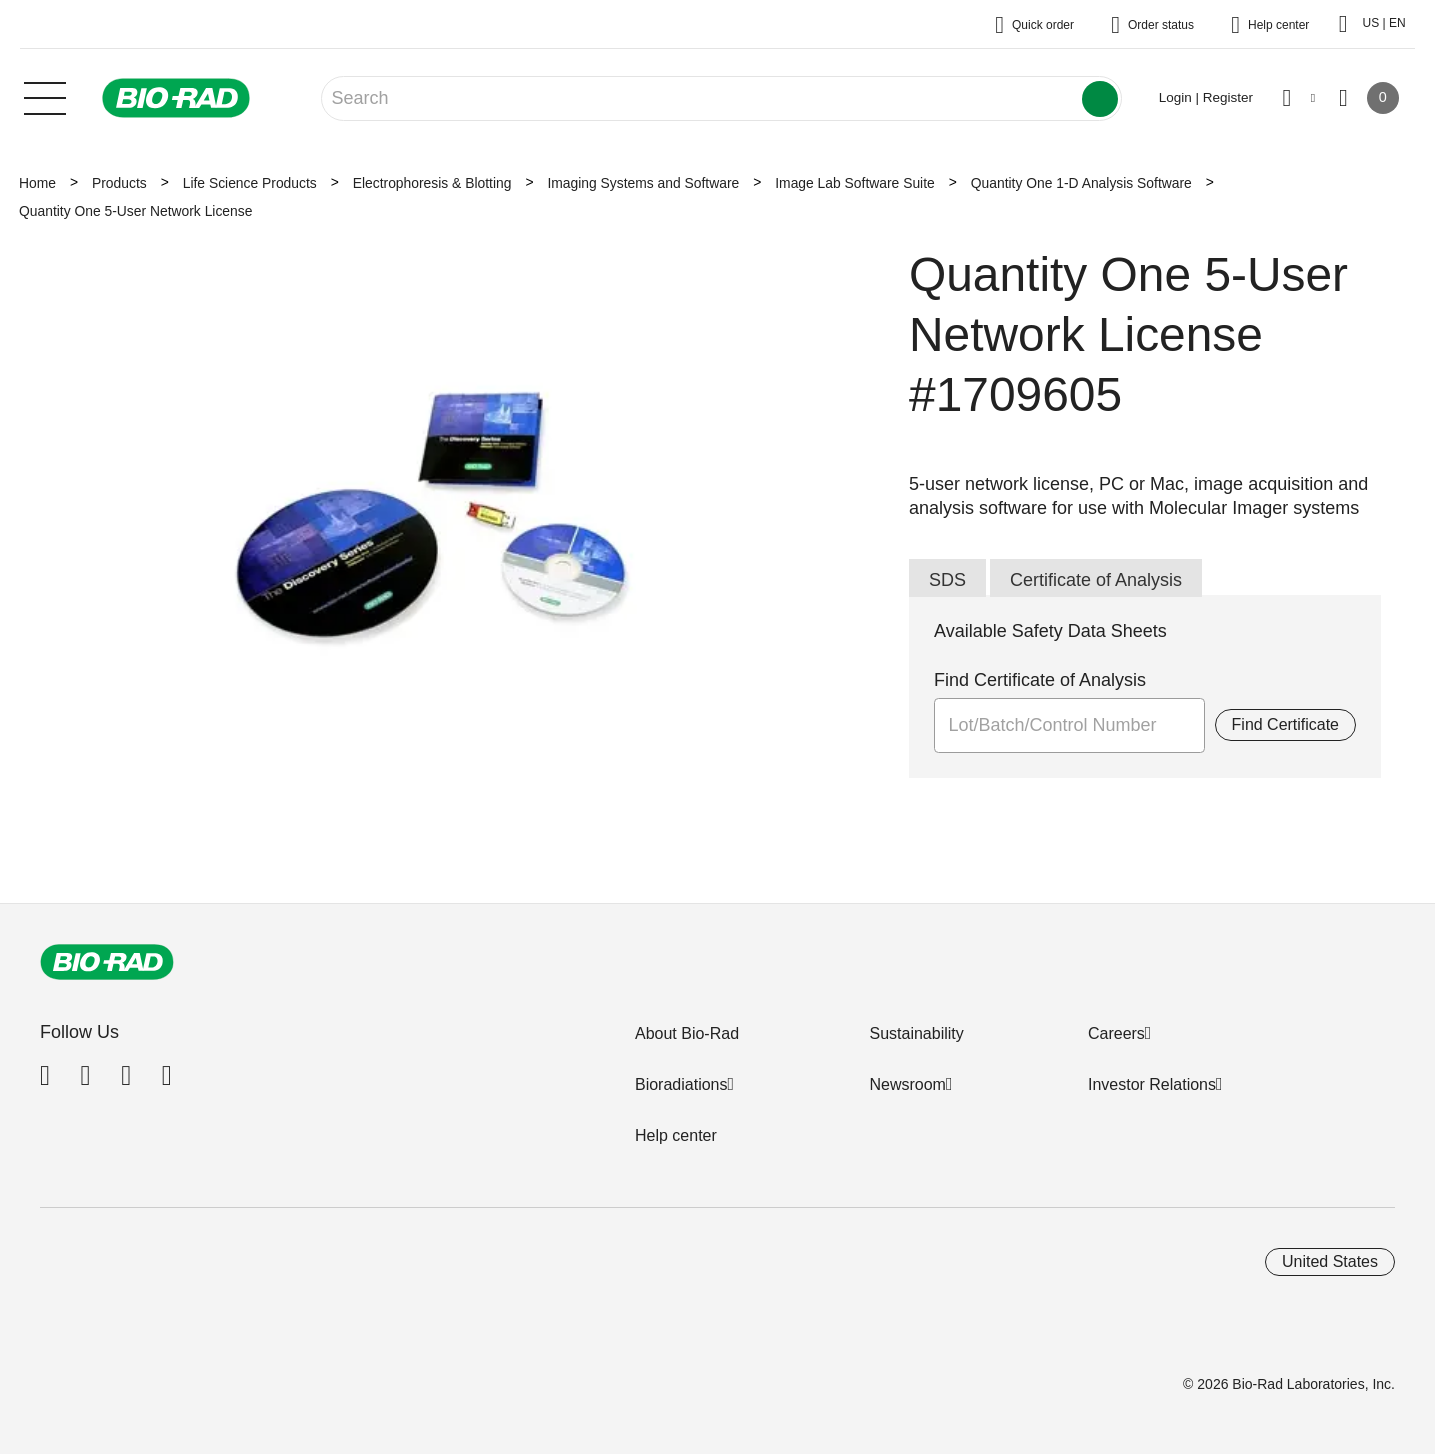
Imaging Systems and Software (643, 183)
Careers (1116, 1033)
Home (37, 183)
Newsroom (907, 1084)
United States (1330, 1261)
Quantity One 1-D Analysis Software (1081, 183)
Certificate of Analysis (1096, 580)
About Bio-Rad (687, 1033)
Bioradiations (681, 1084)
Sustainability (916, 1033)
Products (119, 183)
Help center (676, 1135)
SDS (947, 580)
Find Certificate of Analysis (1040, 680)
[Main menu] (45, 96)
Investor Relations (1152, 1084)
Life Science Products (250, 183)
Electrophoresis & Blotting (432, 183)
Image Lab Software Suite (854, 183)
